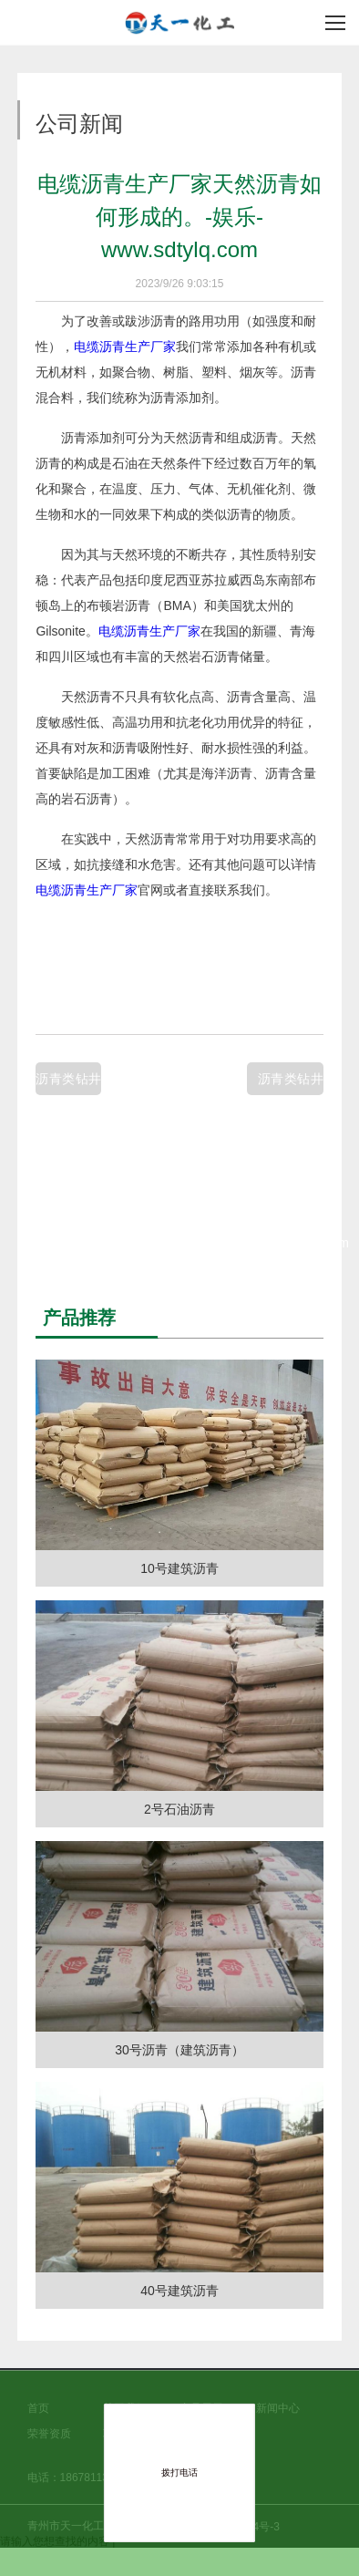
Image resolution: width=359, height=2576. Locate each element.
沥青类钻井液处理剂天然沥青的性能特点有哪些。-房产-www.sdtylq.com (290, 1083)
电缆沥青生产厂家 (125, 346)
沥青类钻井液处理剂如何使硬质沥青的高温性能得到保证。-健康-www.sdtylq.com (68, 1083)
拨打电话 (179, 2472)
